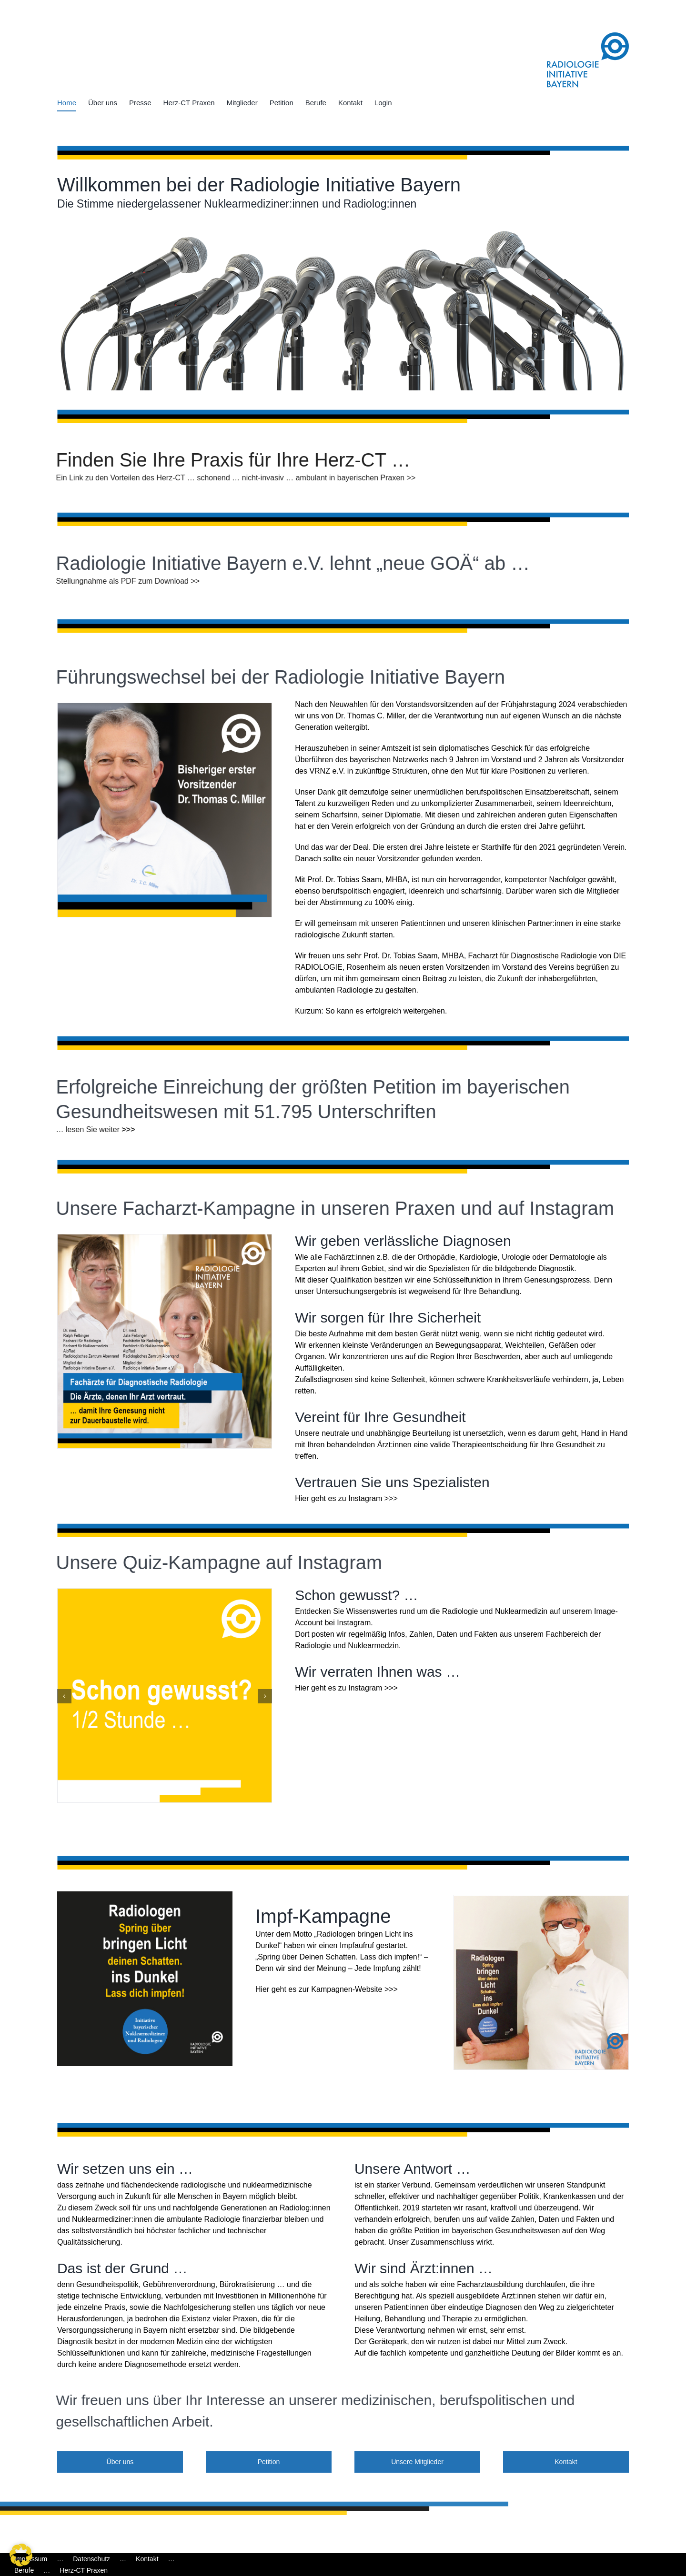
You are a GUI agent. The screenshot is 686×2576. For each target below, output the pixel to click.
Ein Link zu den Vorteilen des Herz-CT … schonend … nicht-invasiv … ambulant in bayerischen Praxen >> (228, 478)
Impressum (30, 2559)
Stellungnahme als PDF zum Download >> (120, 581)
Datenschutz (91, 2559)
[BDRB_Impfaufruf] (144, 1894)
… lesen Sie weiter (79, 1129)
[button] (64, 1696)
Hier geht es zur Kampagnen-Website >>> (326, 1989)
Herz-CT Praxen (84, 2570)
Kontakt (147, 2559)
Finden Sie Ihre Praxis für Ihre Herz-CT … (225, 459)
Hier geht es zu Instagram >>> (346, 1498)
